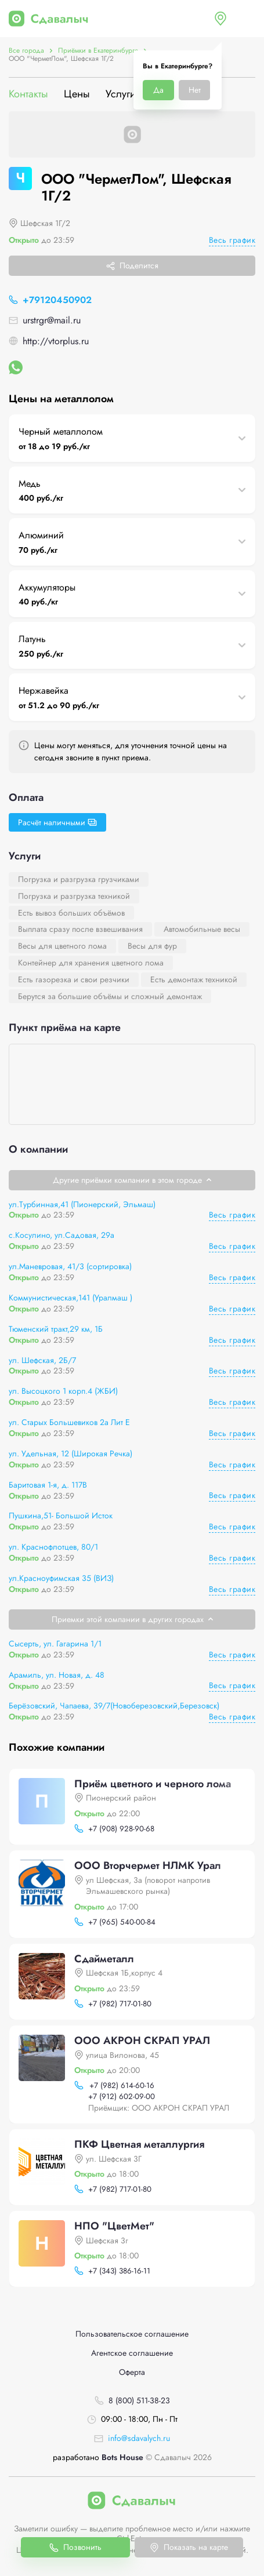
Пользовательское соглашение (132, 2334)
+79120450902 (57, 299)
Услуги (121, 94)
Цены (77, 94)
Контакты (28, 94)
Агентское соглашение (132, 2353)
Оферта (132, 2372)
